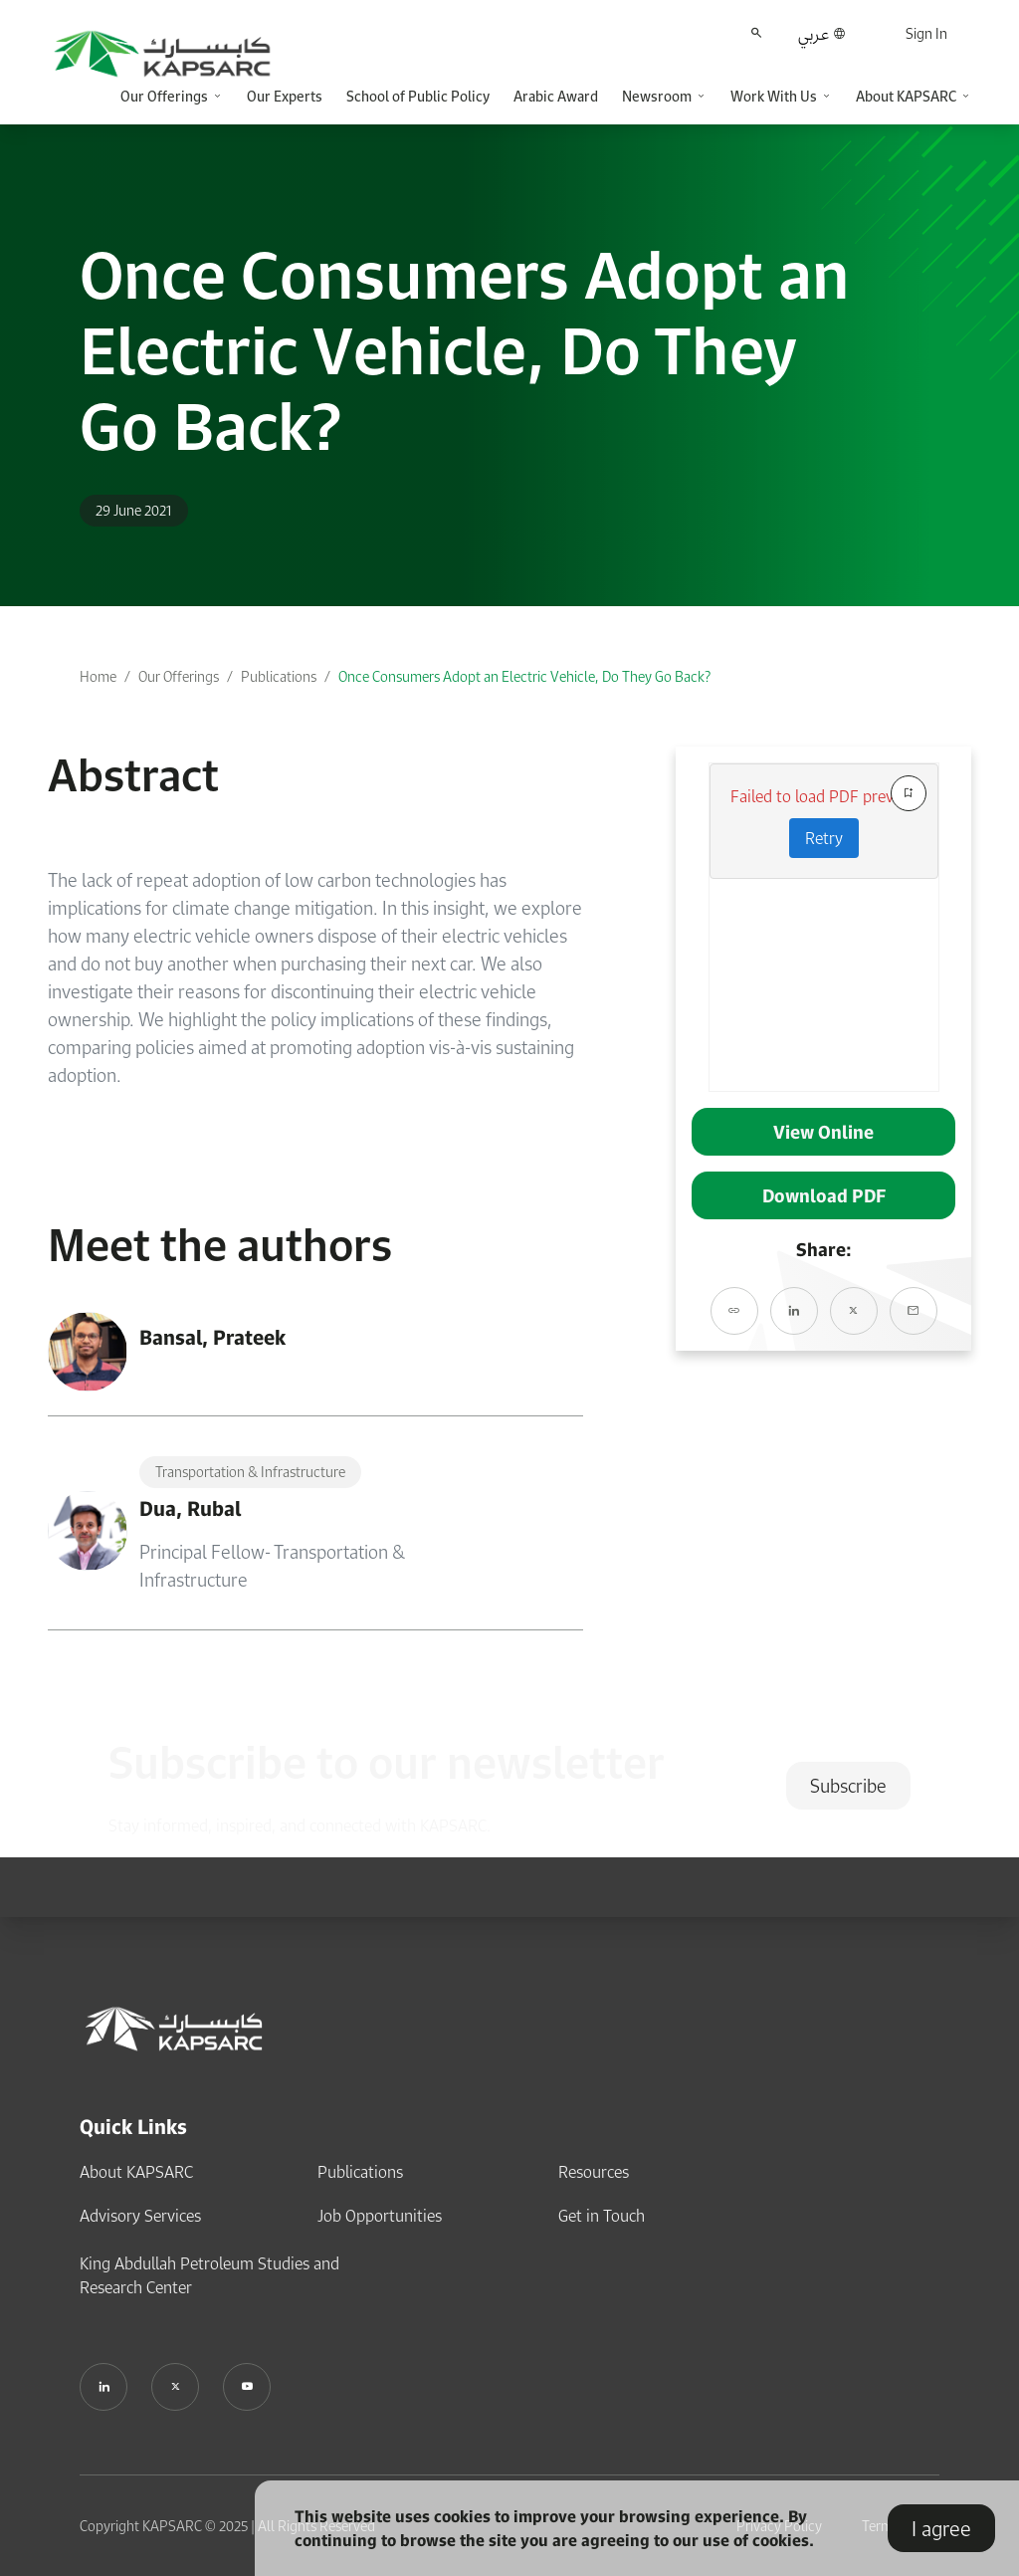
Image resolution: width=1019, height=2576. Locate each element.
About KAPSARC (136, 2172)
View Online (823, 1132)
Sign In (926, 33)
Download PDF (824, 1195)
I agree (941, 2528)
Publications (278, 676)
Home (98, 676)
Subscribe (848, 1786)
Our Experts (284, 96)
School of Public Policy (418, 96)
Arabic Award (555, 96)
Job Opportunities (379, 2216)
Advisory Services (140, 2216)
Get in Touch (601, 2216)
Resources (593, 2172)
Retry (824, 838)
